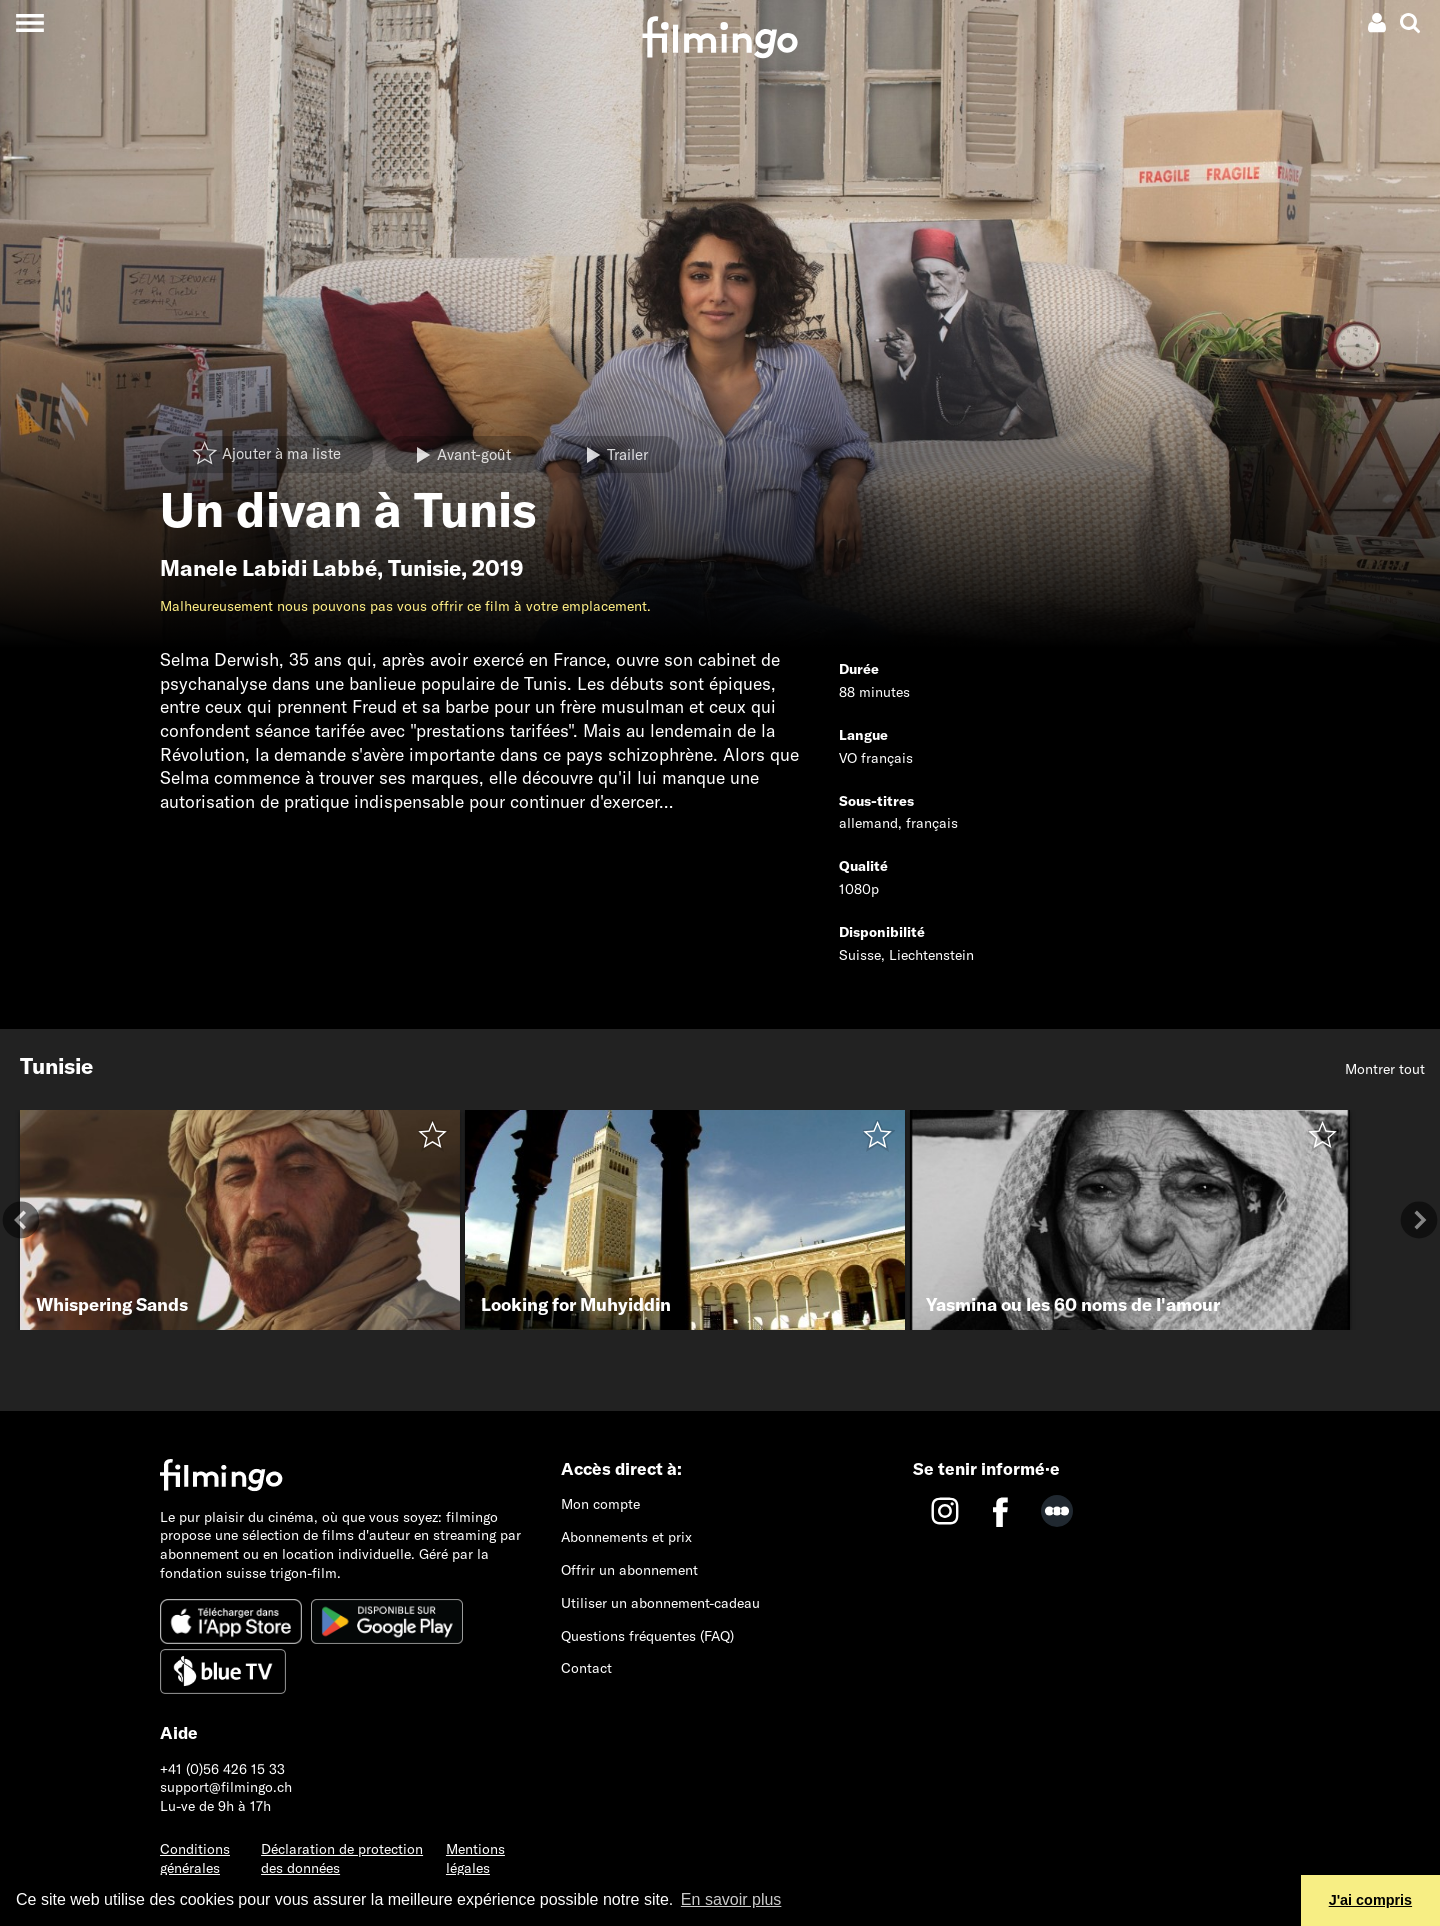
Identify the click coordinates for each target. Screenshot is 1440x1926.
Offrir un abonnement (629, 1570)
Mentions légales (475, 1858)
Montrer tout (1385, 1069)
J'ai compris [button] (1370, 1900)
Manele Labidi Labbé (268, 568)
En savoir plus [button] (731, 1899)
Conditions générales (195, 1858)
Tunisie (424, 568)
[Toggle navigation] (29, 22)
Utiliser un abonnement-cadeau (660, 1603)
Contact (586, 1668)
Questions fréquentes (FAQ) (647, 1636)
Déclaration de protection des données (342, 1858)
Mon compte (600, 1504)
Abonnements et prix (626, 1537)
